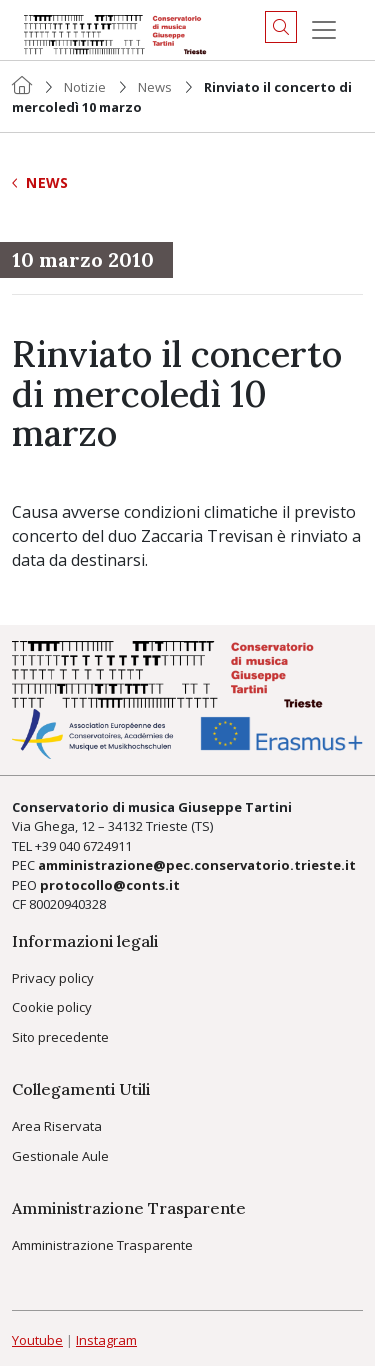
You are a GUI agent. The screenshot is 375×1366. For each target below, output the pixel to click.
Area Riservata (57, 1126)
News (155, 87)
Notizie (85, 87)
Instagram (106, 1340)
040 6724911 (95, 846)
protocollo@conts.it (110, 885)
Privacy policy (53, 978)
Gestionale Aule (60, 1156)
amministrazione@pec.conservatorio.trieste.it (197, 865)
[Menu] (324, 30)
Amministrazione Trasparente (102, 1245)
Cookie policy (52, 1007)
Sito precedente (60, 1037)
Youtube (37, 1340)
